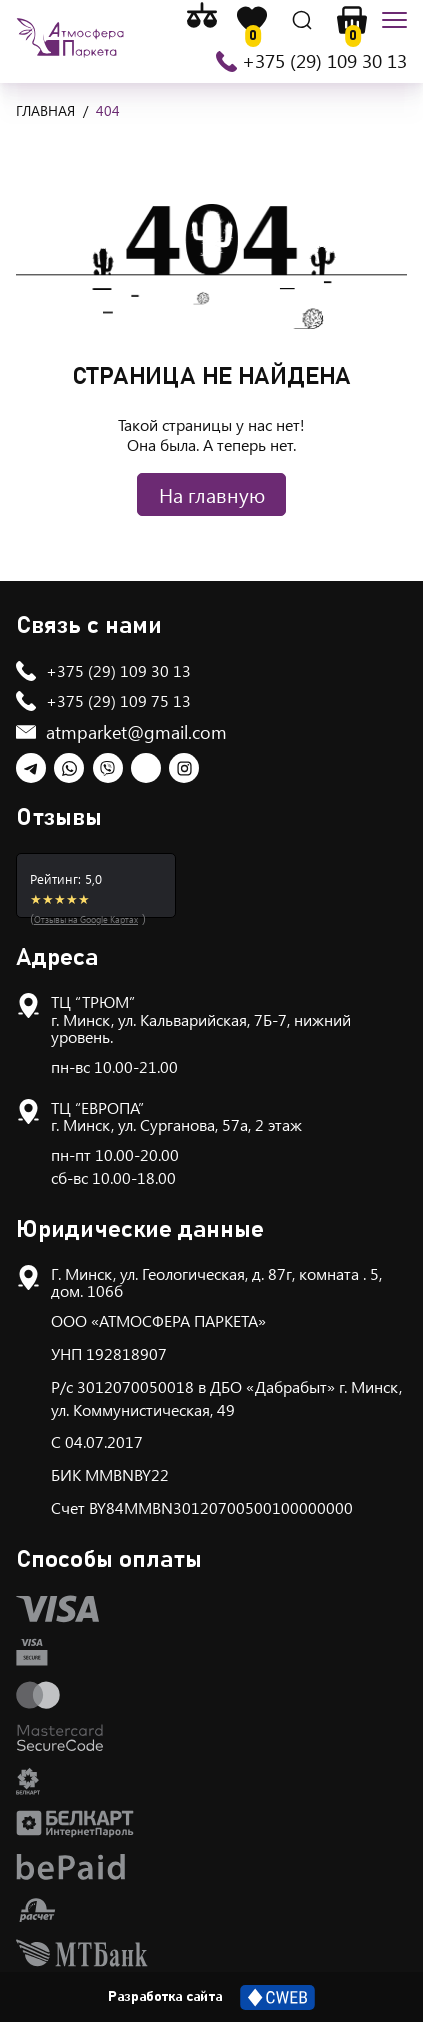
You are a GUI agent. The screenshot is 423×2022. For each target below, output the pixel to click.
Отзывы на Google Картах (86, 919)
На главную (212, 494)
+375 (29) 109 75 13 (118, 700)
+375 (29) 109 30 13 (324, 61)
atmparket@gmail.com (136, 732)
